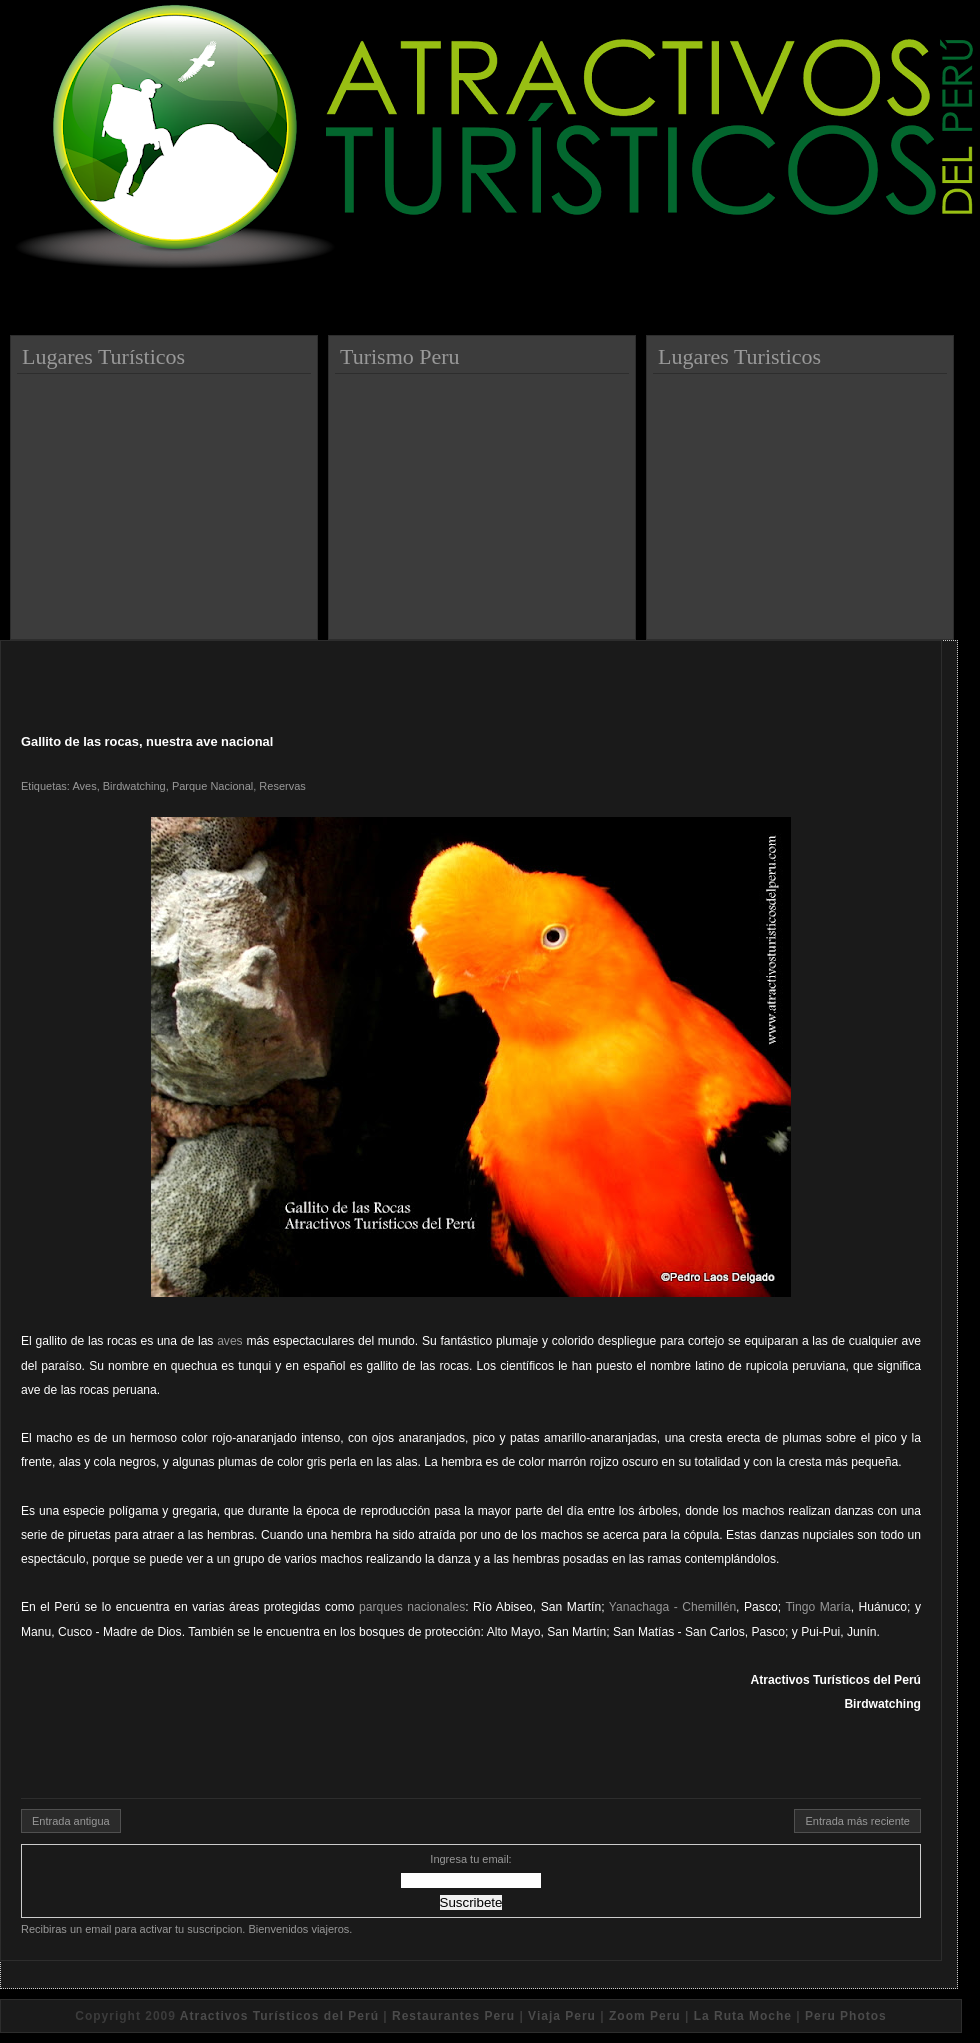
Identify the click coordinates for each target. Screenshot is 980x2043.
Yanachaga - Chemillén (672, 1607)
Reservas (282, 786)
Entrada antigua (71, 1821)
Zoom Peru (645, 2016)
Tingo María (817, 1607)
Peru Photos (846, 2016)
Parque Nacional (212, 786)
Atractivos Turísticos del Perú (279, 2016)
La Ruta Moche (743, 2016)
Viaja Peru (562, 2016)
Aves (84, 786)
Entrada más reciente (857, 1821)
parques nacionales (412, 1607)
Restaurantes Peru (453, 2016)
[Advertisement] (167, 499)
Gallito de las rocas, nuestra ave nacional (147, 741)
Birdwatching (134, 786)
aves (230, 1341)
